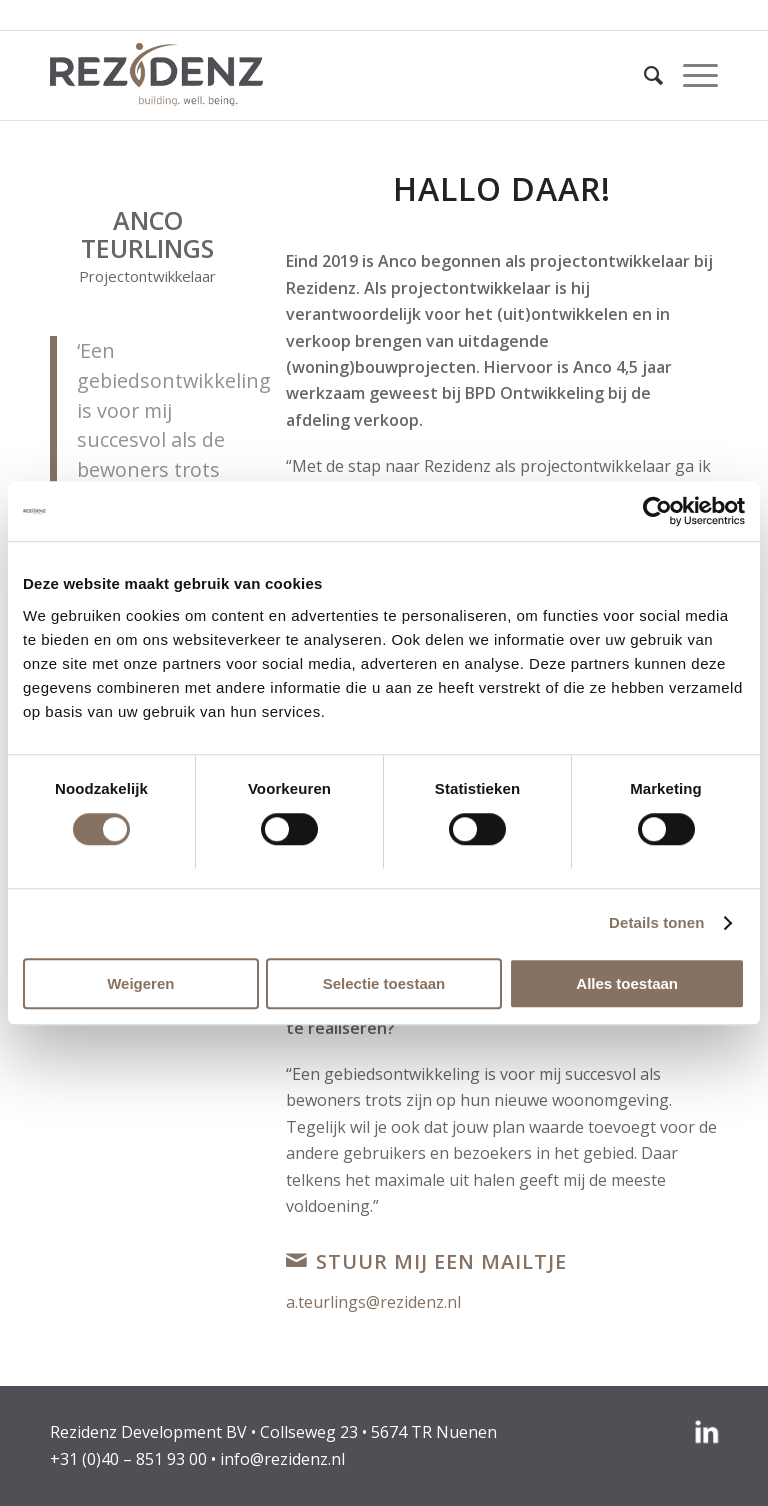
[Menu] (690, 75)
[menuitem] (643, 75)
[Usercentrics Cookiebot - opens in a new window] (657, 511)
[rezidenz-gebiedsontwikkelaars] (156, 75)
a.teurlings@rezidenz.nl (373, 1302)
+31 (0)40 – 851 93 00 (128, 1459)
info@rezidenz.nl (282, 1459)
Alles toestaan (627, 983)
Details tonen (656, 922)
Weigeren (140, 983)
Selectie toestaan (384, 983)
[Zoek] (643, 75)
